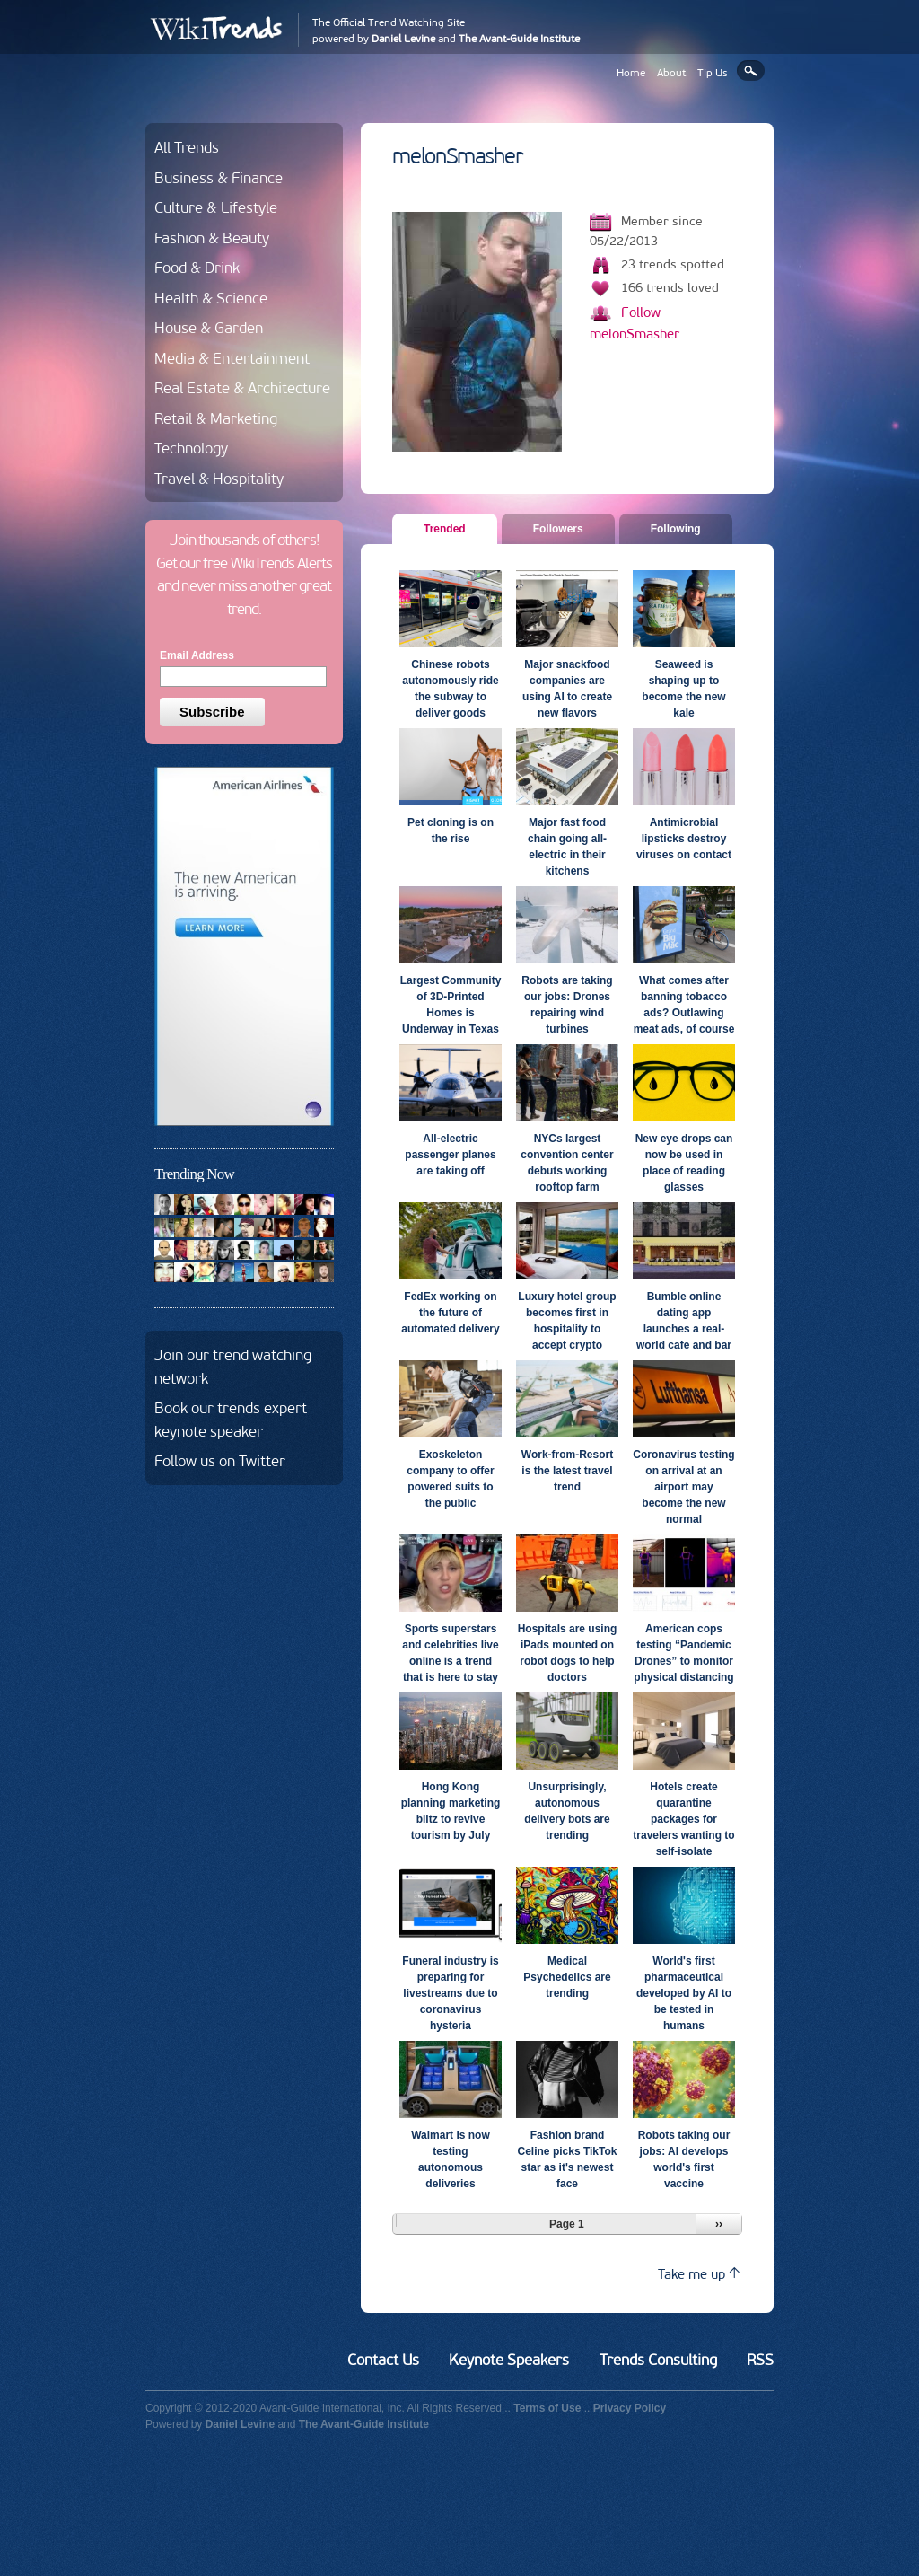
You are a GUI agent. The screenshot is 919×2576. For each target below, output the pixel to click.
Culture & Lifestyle (215, 207)
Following (676, 529)
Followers (558, 529)
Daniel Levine (403, 38)
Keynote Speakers (509, 2360)
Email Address (197, 655)
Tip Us (712, 72)
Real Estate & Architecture (242, 388)
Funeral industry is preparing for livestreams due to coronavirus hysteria (450, 1993)
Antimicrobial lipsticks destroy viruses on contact (683, 838)
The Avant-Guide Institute (519, 38)
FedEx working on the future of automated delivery (450, 1312)
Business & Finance (218, 178)
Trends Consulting (658, 2360)
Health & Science (210, 298)
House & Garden (208, 328)
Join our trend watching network (232, 1366)
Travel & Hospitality (219, 479)
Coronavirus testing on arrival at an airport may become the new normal (683, 1486)
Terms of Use (547, 2408)
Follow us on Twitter (219, 1461)
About (671, 72)
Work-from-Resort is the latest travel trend (567, 1470)
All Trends (186, 147)
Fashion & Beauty (211, 238)
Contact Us (383, 2360)
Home (631, 72)
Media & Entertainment (232, 358)
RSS (760, 2360)
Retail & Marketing (215, 418)
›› (718, 2224)
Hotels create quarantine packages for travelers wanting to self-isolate (683, 1819)
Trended (451, 528)
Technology (191, 448)
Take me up (699, 2273)
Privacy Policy (629, 2408)
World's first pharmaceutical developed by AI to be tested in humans (683, 1993)
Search (751, 70)
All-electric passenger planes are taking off (450, 1154)
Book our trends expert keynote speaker (230, 1419)
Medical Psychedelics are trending (566, 1977)
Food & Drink (197, 268)
